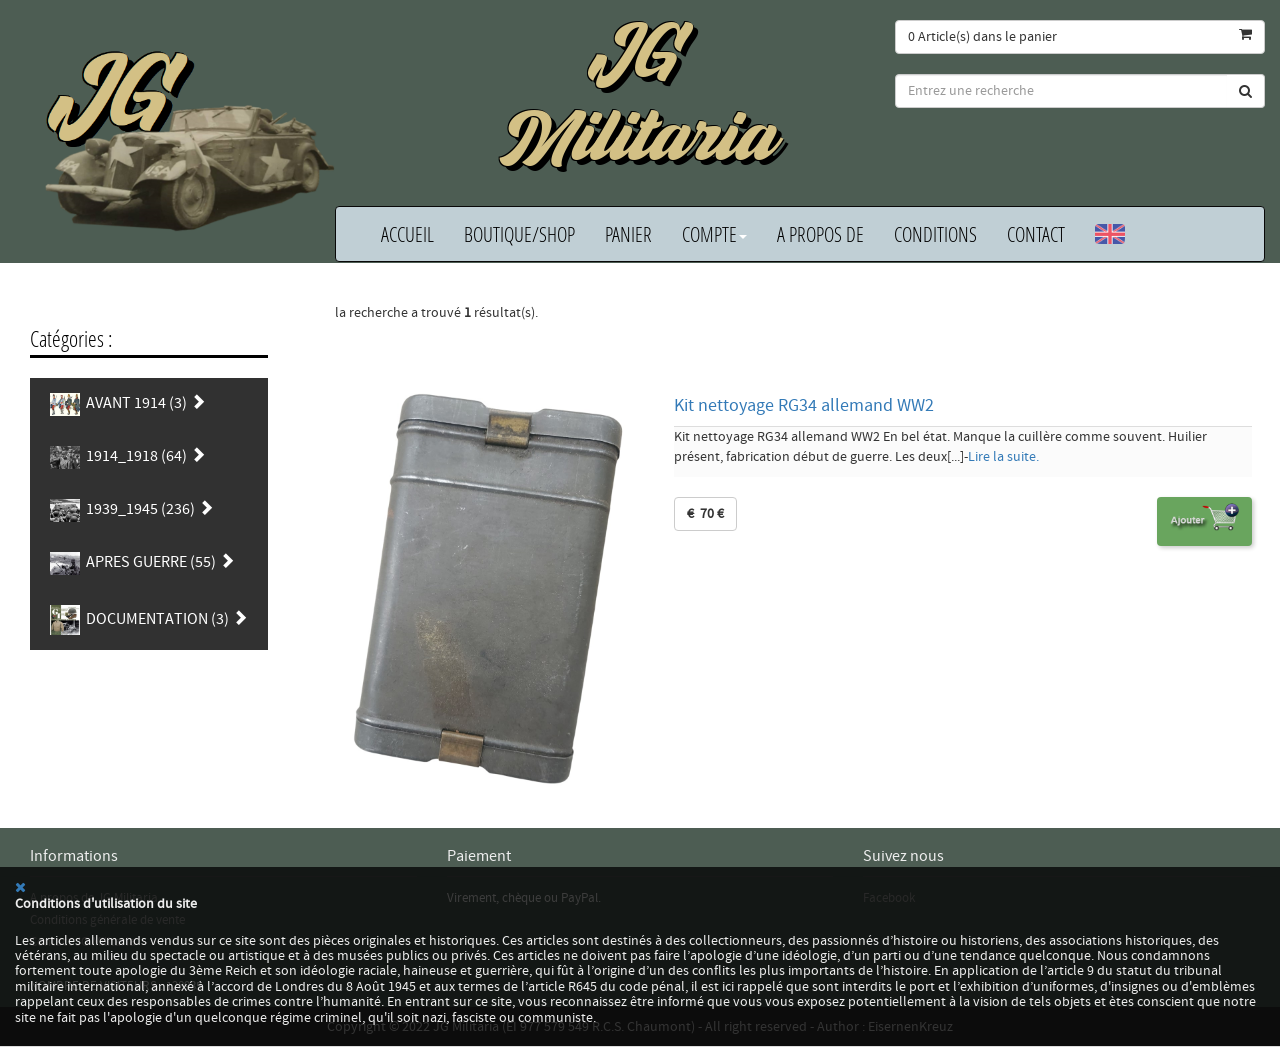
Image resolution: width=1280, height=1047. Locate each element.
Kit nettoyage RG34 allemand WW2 (804, 405)
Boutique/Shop (519, 234)
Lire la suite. (1003, 457)
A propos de (820, 234)
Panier (628, 234)
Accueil (407, 234)
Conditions (935, 234)
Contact (1036, 234)
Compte (714, 234)
